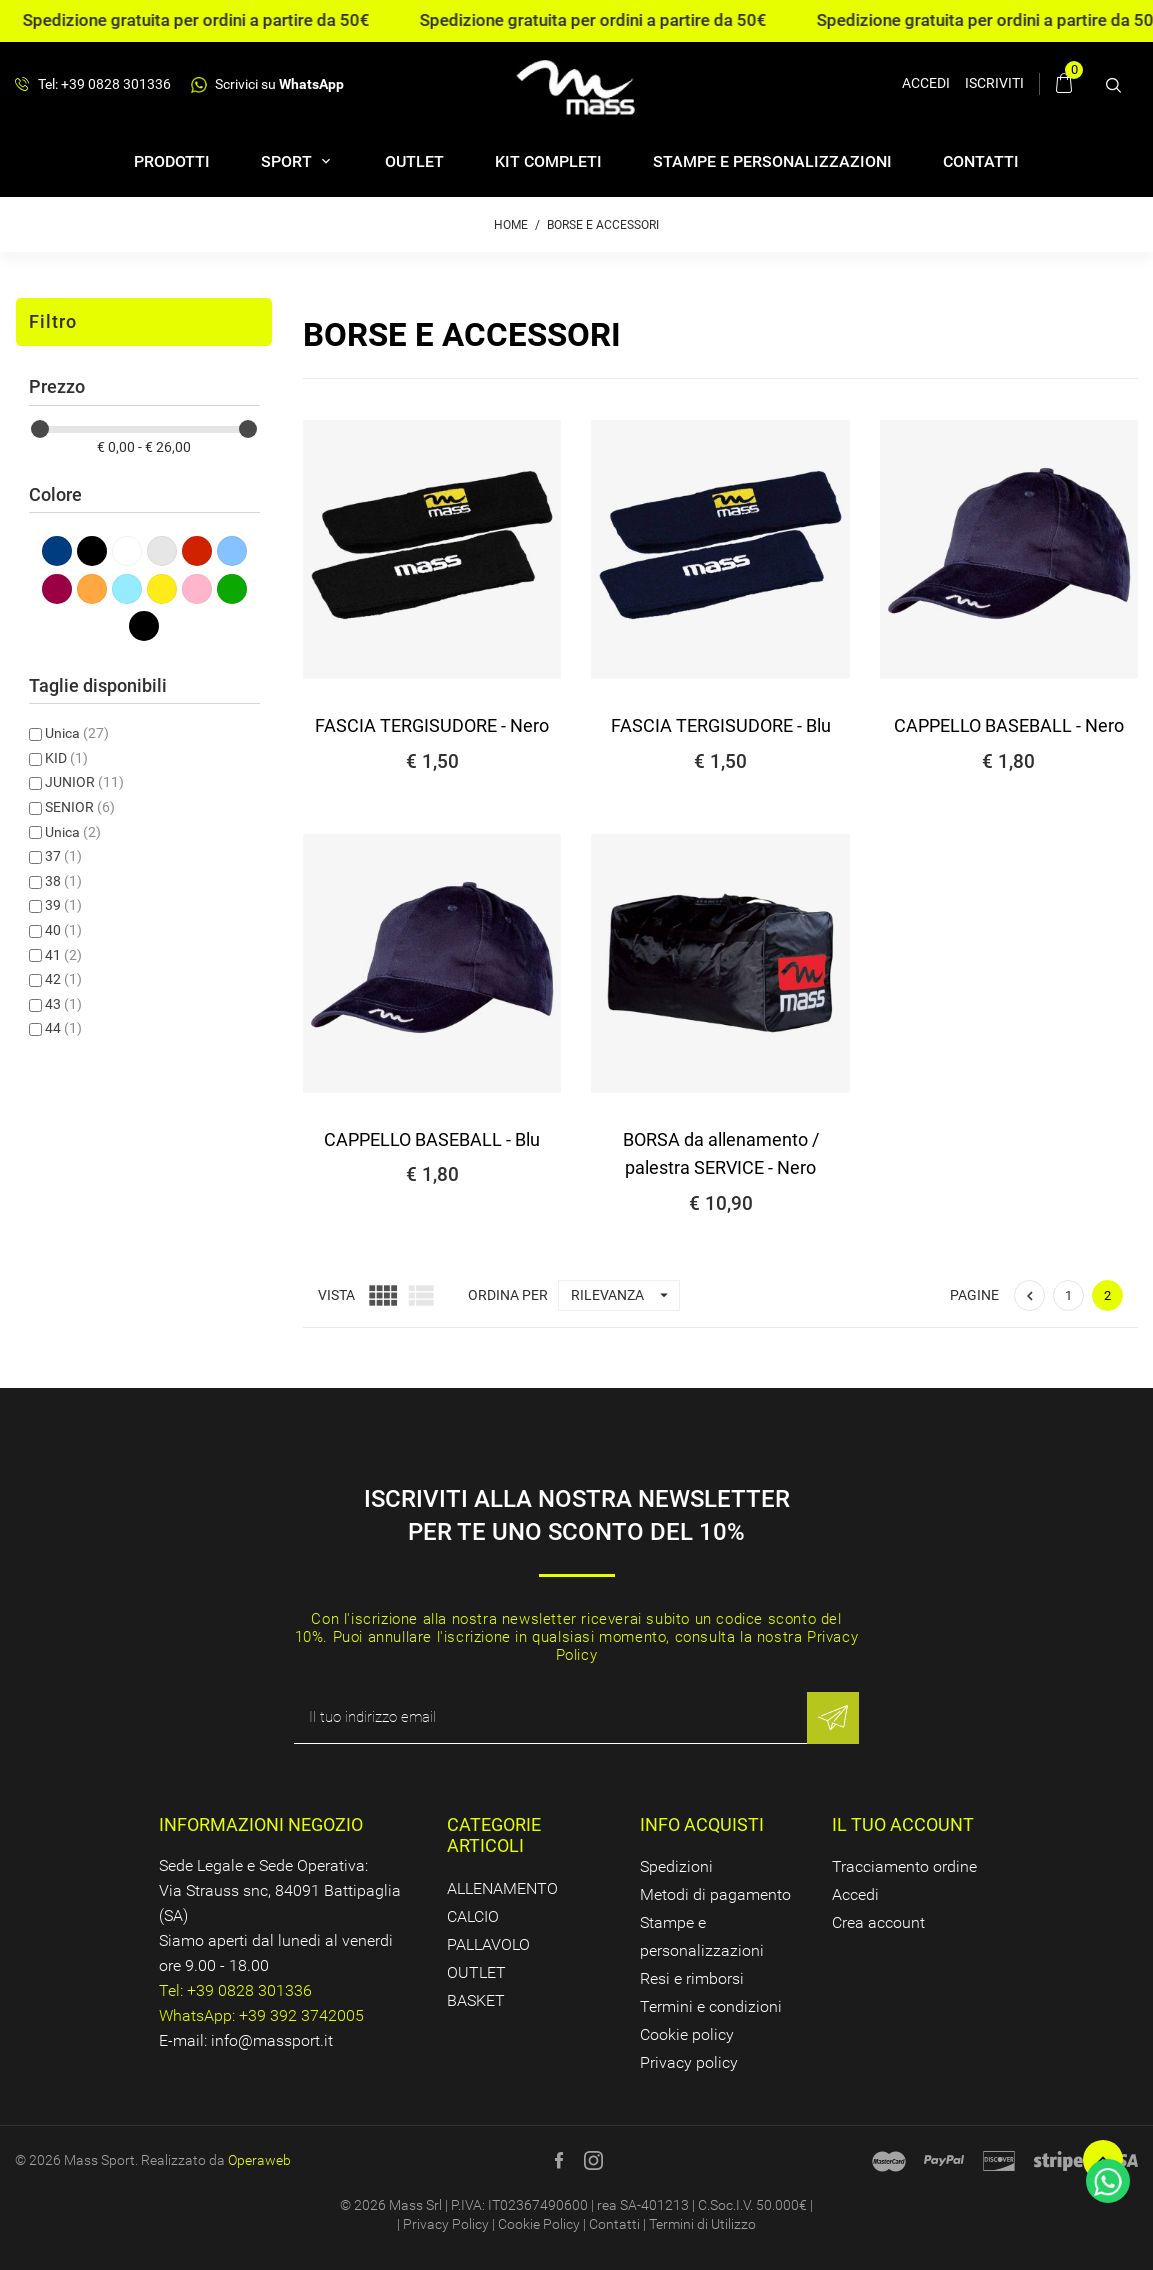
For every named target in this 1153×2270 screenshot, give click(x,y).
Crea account (878, 1922)
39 (63, 905)
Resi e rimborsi (692, 1978)
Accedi (855, 1894)
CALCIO (473, 1916)
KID (66, 758)
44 (63, 1028)
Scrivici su (267, 84)
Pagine (974, 1295)
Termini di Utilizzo (702, 2224)
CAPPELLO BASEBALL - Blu (432, 1139)
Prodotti (172, 161)
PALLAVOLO (488, 1944)
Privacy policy (689, 2062)
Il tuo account (903, 1824)
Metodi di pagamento (715, 1894)
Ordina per (508, 1295)
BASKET (476, 2000)
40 (63, 930)
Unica (77, 733)
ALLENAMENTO (502, 1888)
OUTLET (414, 161)
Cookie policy (687, 2034)
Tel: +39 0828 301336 (93, 85)
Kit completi (548, 161)
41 (63, 955)
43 (63, 1004)
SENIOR (80, 807)
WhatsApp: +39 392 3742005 (261, 2015)
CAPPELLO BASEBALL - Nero (1009, 725)
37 (63, 856)
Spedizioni (676, 1866)
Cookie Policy (539, 2224)
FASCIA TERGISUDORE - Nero (432, 725)
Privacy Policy (446, 2224)
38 (63, 881)
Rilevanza (625, 1295)
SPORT (288, 161)
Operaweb (259, 2160)
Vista (336, 1295)
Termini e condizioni (711, 2006)
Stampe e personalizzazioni (772, 161)
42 (63, 979)
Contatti (981, 161)
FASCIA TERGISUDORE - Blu (721, 725)
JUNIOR (84, 782)
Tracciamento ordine (904, 1866)
